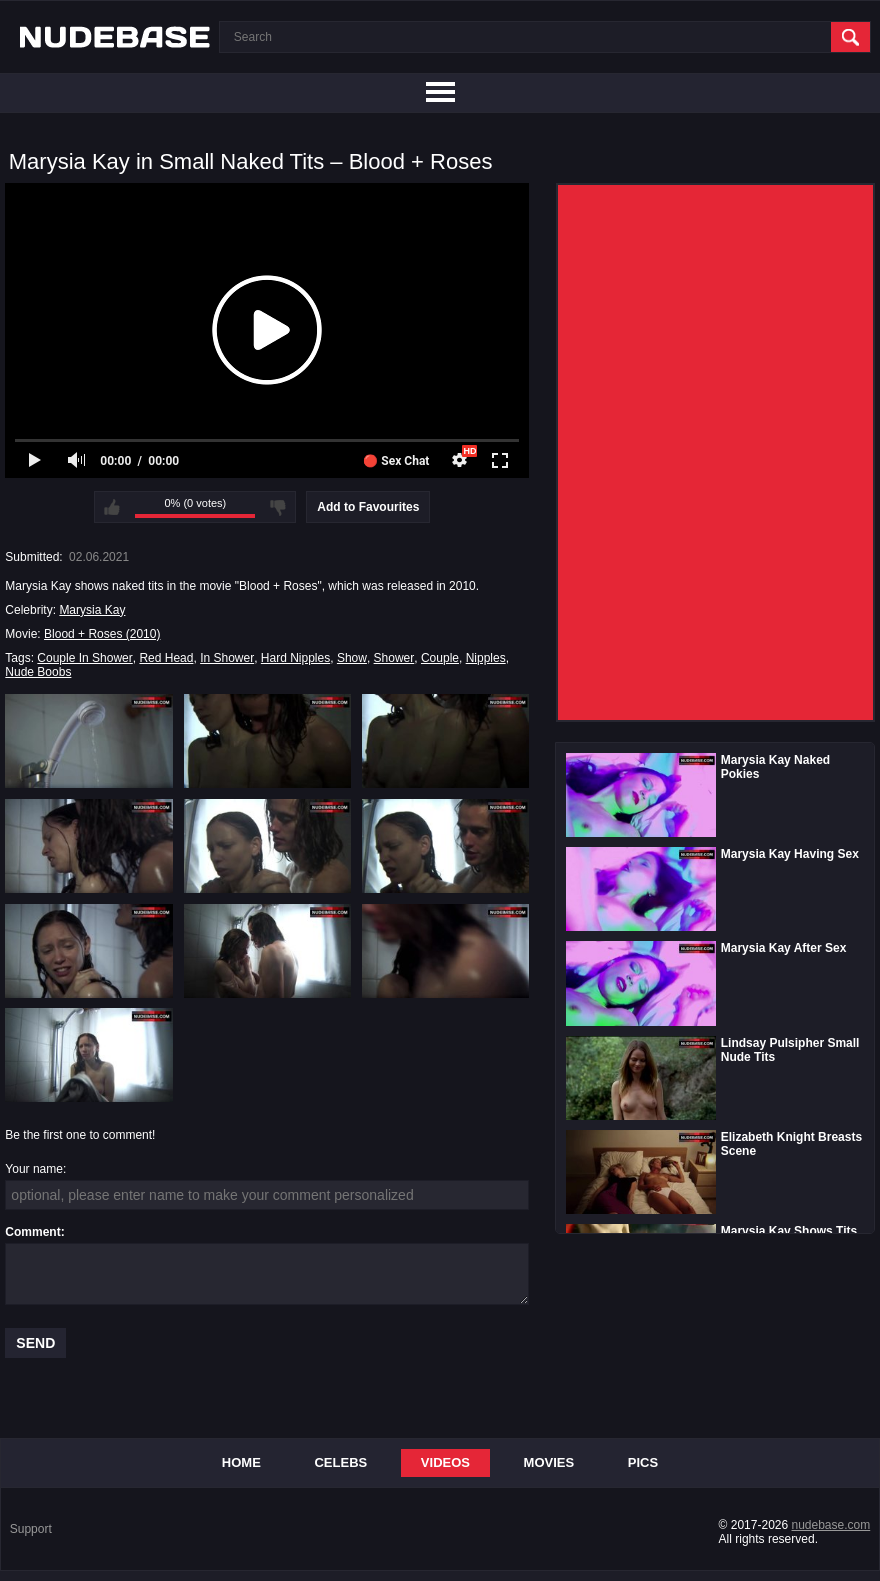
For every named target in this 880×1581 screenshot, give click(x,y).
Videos (445, 1462)
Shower (394, 658)
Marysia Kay (92, 610)
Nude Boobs (38, 672)
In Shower (227, 658)
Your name (34, 1169)
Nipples (486, 658)
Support (31, 1529)
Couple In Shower (84, 658)
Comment (32, 1232)
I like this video (112, 507)
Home (241, 1462)
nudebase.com (831, 1525)
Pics (643, 1462)
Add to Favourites (368, 507)
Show (352, 658)
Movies (549, 1462)
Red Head (166, 658)
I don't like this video (278, 507)
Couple (440, 658)
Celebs (340, 1462)
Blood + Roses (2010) (102, 634)
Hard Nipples (295, 658)
